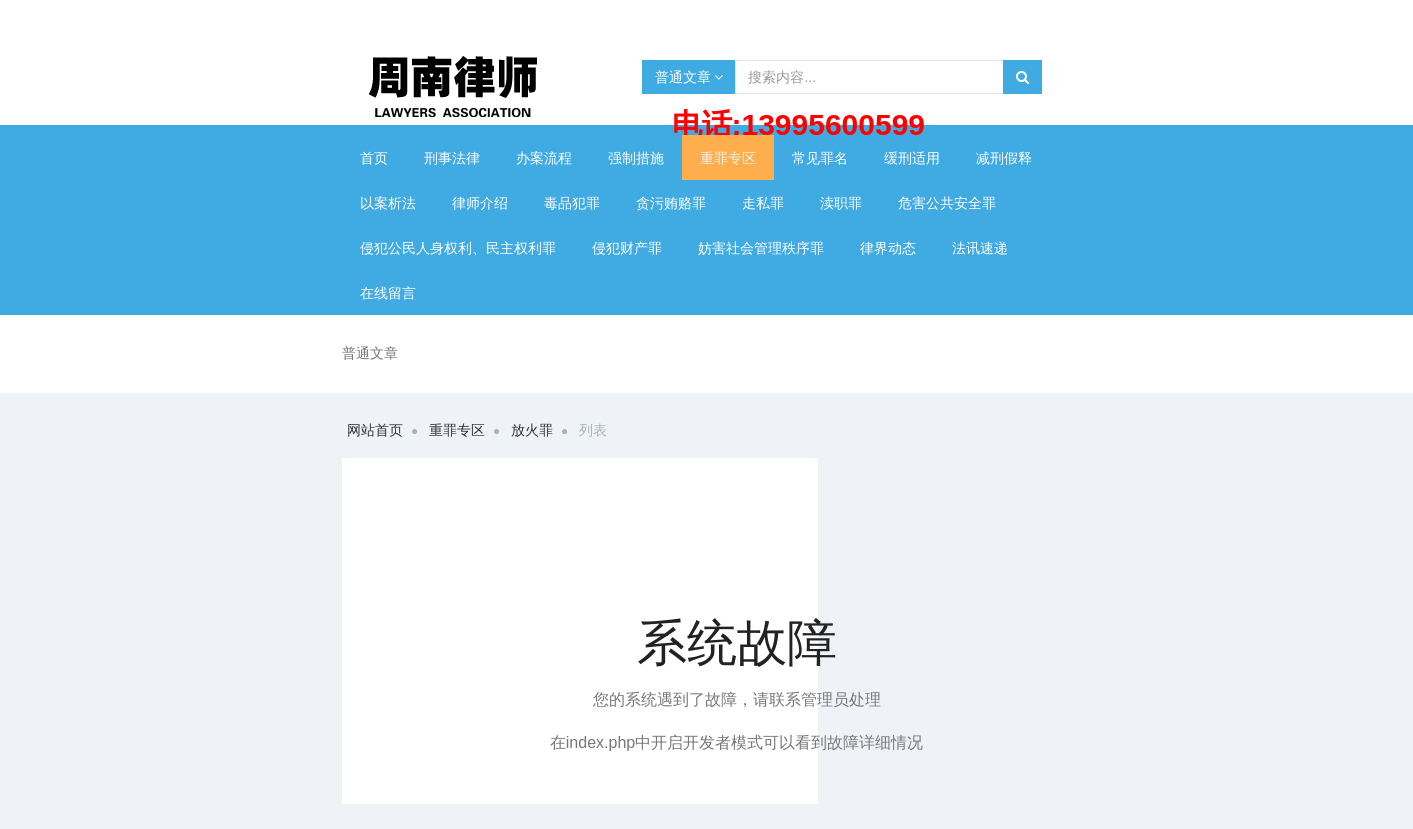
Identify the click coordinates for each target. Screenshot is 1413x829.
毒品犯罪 (572, 203)
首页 (374, 158)
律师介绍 (480, 203)
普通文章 (689, 77)
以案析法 (388, 203)
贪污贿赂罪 (671, 203)
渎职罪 (841, 203)
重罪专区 (728, 158)
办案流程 (544, 158)
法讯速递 (980, 248)
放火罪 (532, 430)
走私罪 (763, 203)
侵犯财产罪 (627, 248)
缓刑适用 (912, 158)
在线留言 (388, 293)
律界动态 (888, 248)
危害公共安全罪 (947, 203)
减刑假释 (1004, 158)
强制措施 (636, 158)
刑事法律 (452, 158)
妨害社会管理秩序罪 (761, 248)
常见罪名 (820, 158)
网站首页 (375, 430)
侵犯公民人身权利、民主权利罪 (458, 248)
